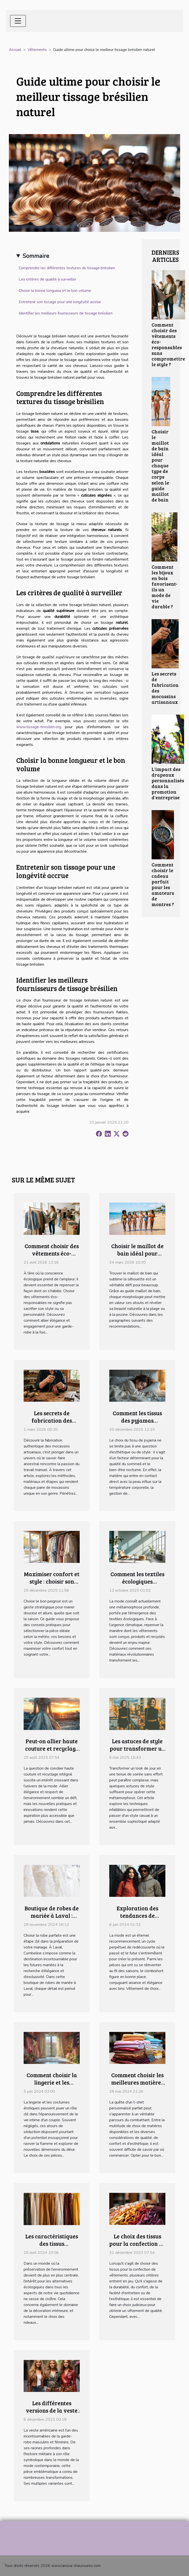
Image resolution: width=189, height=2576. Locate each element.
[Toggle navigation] (18, 21)
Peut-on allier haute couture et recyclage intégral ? (52, 1748)
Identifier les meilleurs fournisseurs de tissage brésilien (65, 313)
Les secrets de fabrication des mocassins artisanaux (165, 687)
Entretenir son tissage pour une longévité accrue (60, 302)
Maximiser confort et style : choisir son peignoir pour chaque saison (51, 1585)
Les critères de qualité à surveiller (47, 279)
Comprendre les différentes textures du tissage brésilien (67, 268)
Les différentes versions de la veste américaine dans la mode (52, 2414)
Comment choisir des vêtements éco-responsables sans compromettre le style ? (168, 344)
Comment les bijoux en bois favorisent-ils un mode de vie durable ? (164, 587)
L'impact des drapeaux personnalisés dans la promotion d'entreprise (168, 783)
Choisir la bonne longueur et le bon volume (55, 290)
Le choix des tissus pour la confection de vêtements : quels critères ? (137, 2247)
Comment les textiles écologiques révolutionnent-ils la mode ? (137, 1585)
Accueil (15, 49)
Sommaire (35, 256)
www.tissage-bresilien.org (38, 727)
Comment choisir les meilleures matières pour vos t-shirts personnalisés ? (137, 2086)
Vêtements (37, 49)
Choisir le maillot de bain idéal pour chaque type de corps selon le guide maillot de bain (160, 465)
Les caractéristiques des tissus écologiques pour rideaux (51, 2247)
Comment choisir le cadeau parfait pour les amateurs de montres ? (163, 884)
